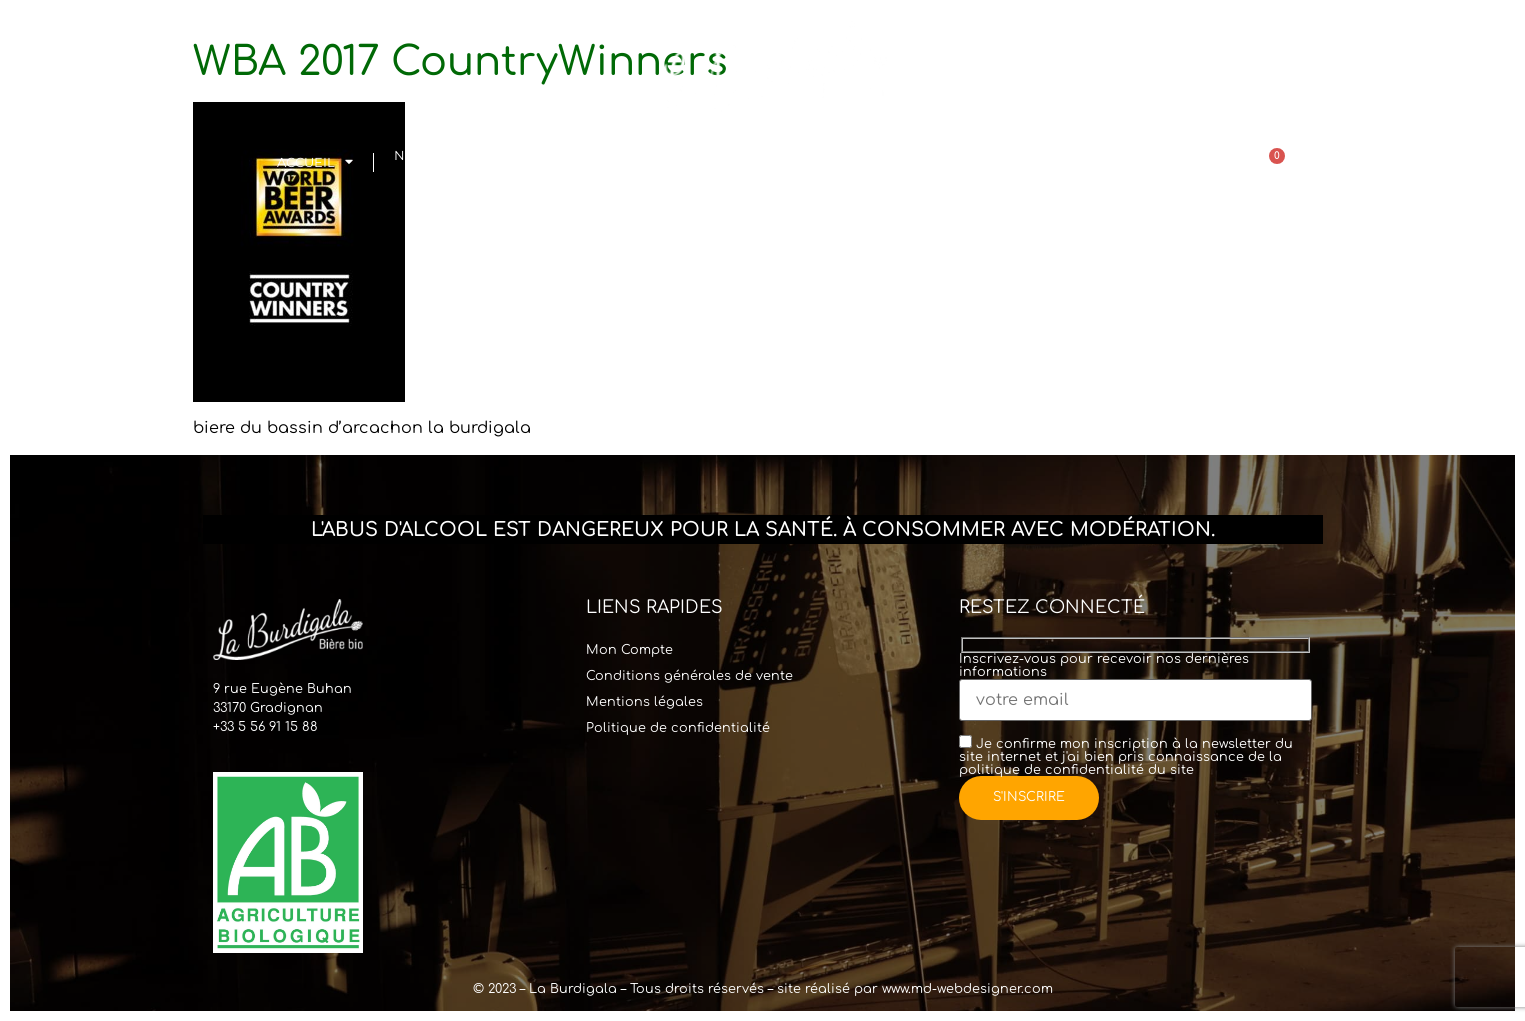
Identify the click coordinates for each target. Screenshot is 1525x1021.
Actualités (1141, 162)
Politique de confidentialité (678, 728)
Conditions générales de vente (689, 676)
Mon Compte (629, 650)
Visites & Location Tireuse (612, 162)
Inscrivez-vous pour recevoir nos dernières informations (1135, 680)
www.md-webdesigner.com (967, 989)
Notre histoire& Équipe (450, 162)
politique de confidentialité (1051, 770)
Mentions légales (644, 702)
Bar (732, 162)
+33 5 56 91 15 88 (265, 727)
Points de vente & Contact (999, 162)
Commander (842, 162)
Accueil (315, 162)
